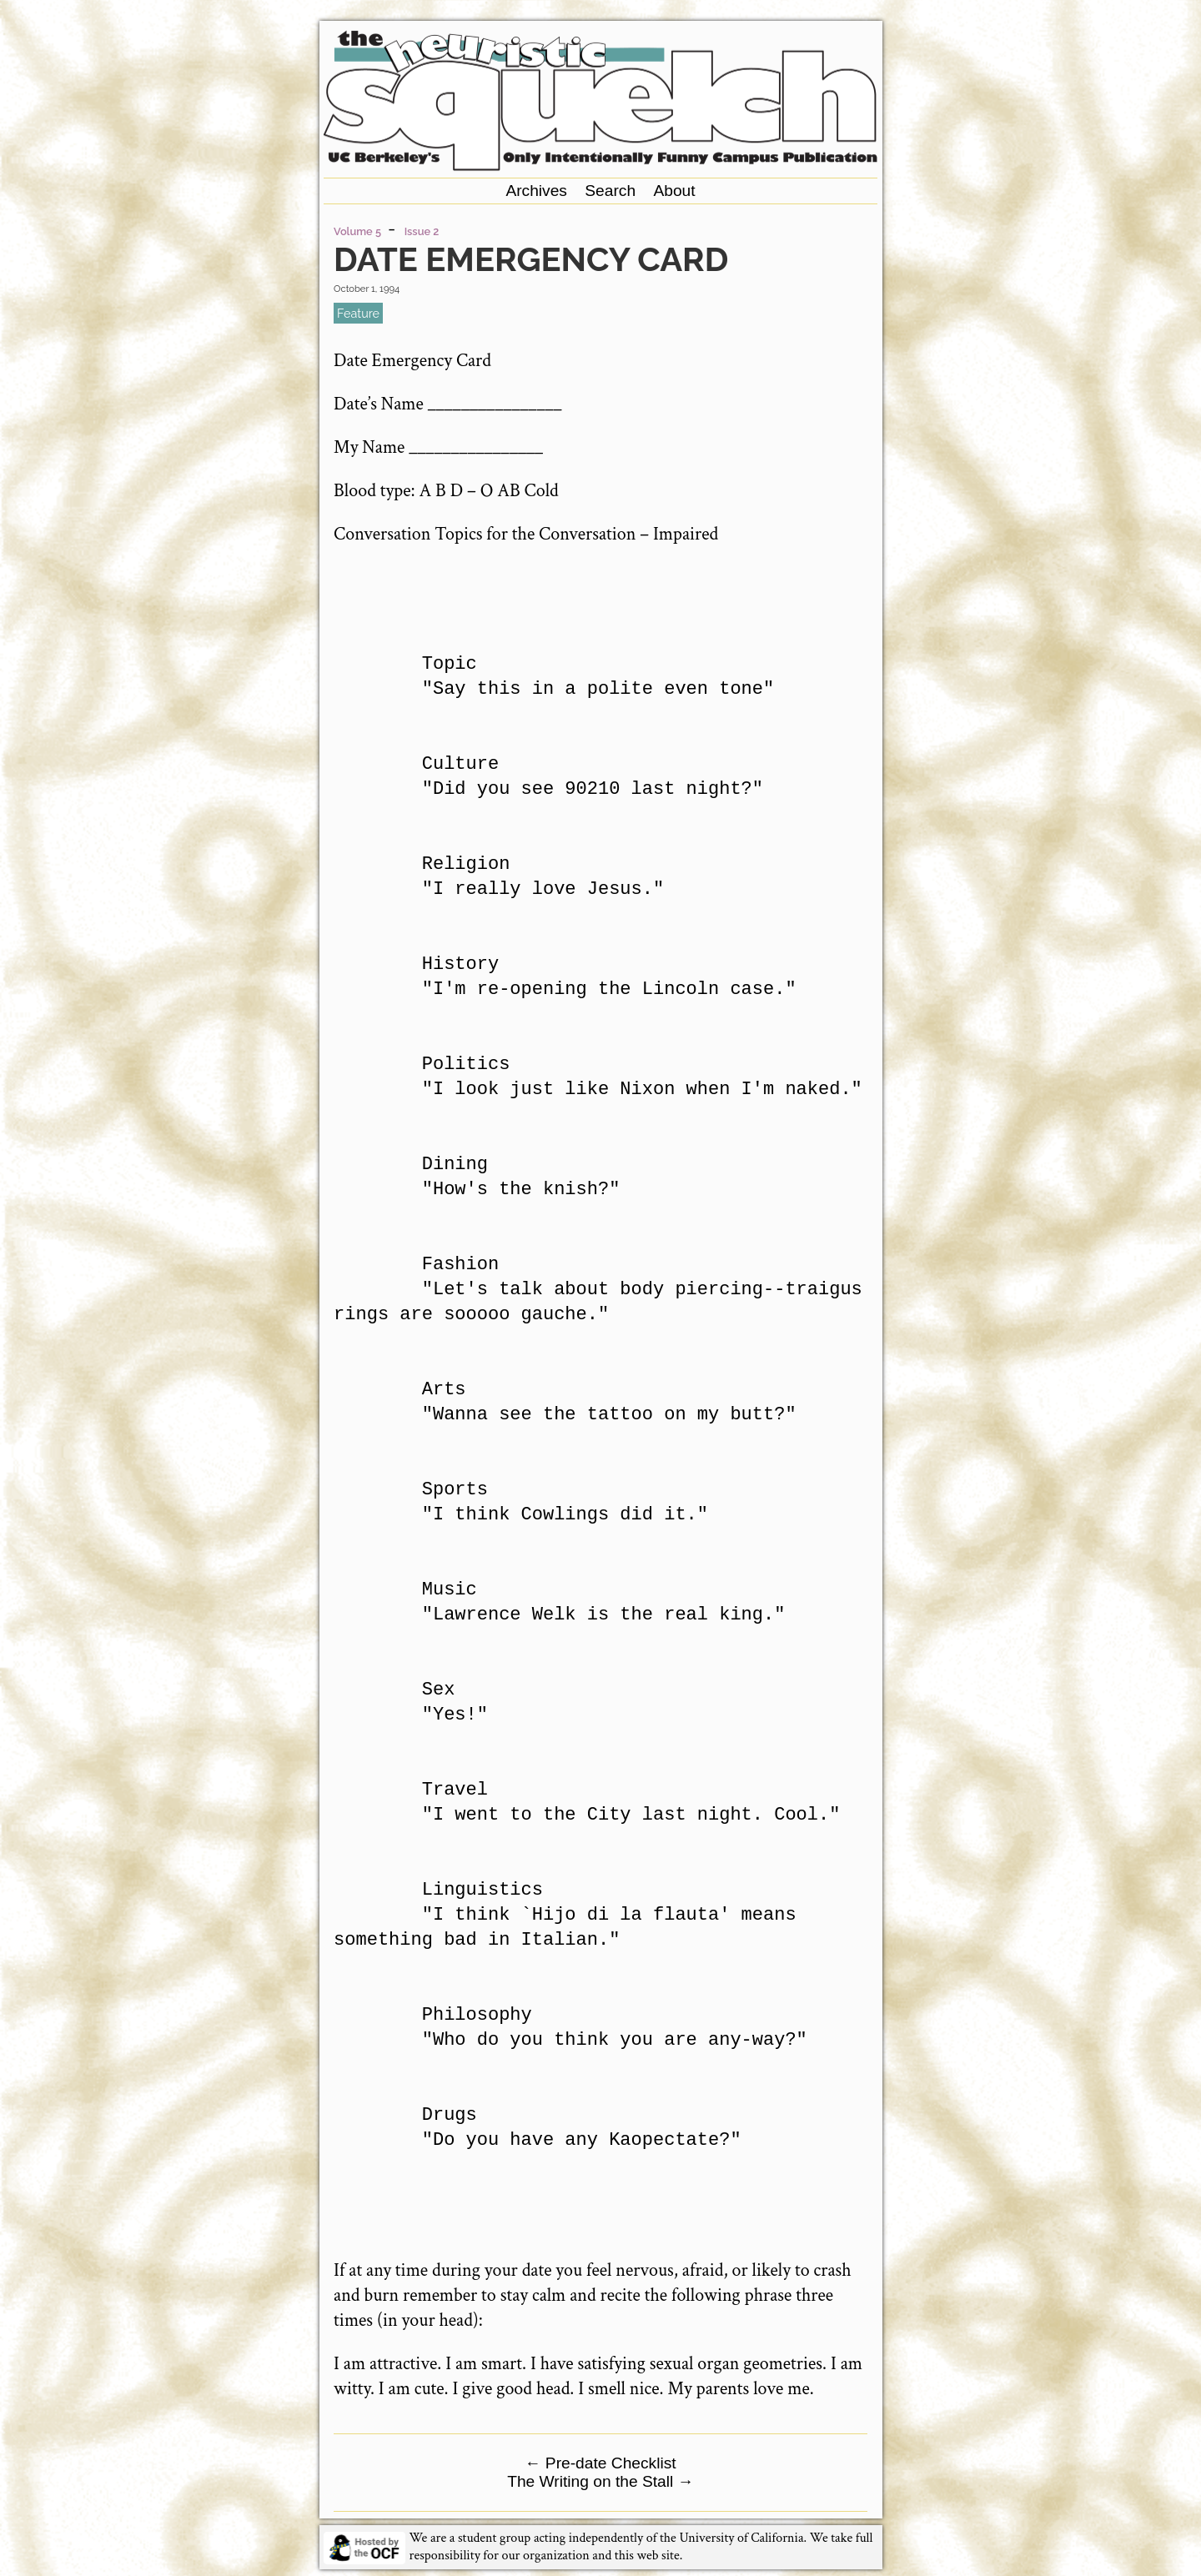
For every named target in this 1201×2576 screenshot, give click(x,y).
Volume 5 (357, 231)
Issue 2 (422, 231)
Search (610, 190)
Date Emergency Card (531, 259)
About (674, 190)
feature (358, 313)
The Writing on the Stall (600, 2481)
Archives (536, 190)
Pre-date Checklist (600, 2463)
